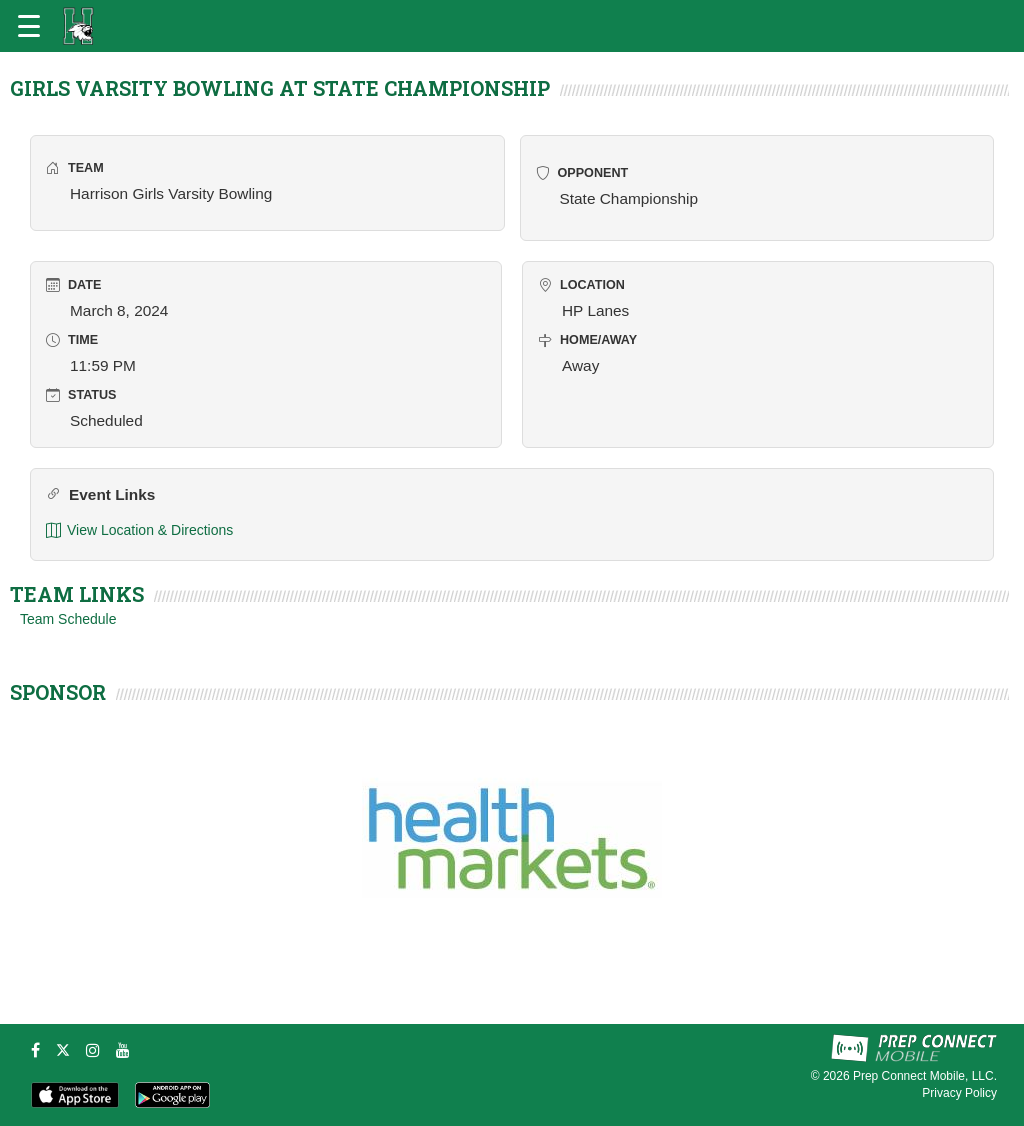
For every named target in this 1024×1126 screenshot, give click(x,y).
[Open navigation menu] (29, 26)
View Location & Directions (139, 530)
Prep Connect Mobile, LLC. (925, 1076)
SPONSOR (58, 692)
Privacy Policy (959, 1093)
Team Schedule (68, 619)
